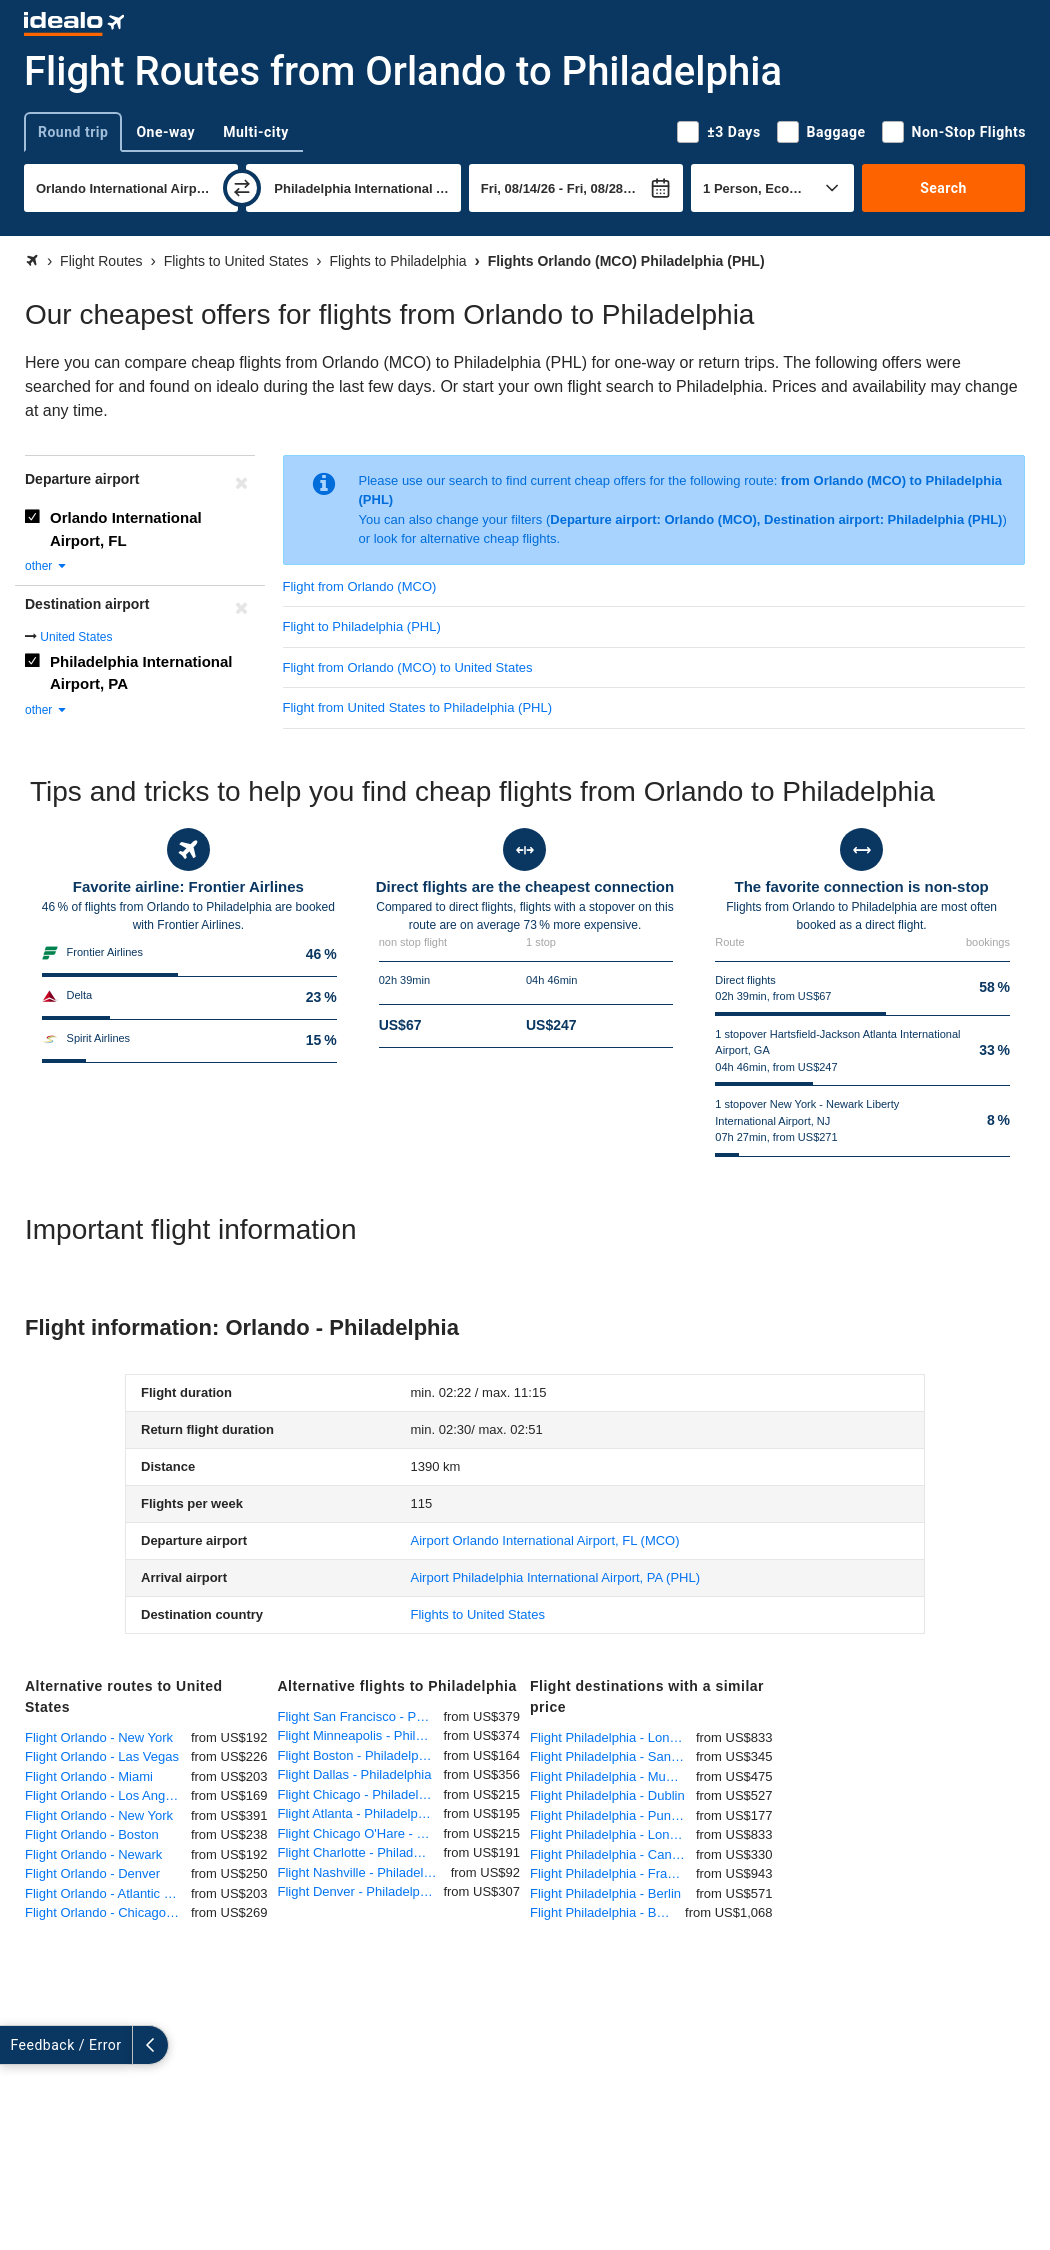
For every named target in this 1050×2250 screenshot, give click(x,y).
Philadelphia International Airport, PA (141, 673)
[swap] (242, 188)
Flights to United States (478, 1614)
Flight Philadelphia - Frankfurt (613, 1873)
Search (943, 188)
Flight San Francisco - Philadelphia (361, 1716)
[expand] (18, 2045)
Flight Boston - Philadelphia (357, 1755)
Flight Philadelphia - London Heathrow (613, 1834)
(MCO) (545, 1540)
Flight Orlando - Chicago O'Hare (108, 1912)
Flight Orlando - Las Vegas (102, 1756)
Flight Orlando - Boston (92, 1834)
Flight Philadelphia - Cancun (611, 1854)
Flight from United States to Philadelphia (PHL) (418, 707)
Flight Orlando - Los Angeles (107, 1795)
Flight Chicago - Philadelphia (360, 1794)
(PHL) (556, 1577)
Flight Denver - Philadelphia (358, 1891)
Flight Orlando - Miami (89, 1776)
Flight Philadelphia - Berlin (605, 1893)
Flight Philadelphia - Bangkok (607, 1912)
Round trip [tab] (73, 132)
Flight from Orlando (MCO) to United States (408, 667)
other (46, 566)
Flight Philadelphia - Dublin (607, 1795)
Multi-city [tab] (256, 132)
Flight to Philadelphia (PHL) (362, 626)
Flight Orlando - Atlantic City (105, 1893)
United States (76, 637)
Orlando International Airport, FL (126, 529)
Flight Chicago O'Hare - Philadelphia (361, 1833)
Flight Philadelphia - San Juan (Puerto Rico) (613, 1756)
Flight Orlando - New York (99, 1737)
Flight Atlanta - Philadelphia (357, 1813)
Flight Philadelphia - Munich (610, 1776)
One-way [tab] (165, 132)
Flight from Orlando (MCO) (360, 586)
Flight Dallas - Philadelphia (355, 1774)
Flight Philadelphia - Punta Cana (613, 1815)
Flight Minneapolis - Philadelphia (361, 1735)
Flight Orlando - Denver (92, 1873)
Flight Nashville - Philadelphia (363, 1872)
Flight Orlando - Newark (93, 1854)
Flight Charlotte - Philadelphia (361, 1852)
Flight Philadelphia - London (610, 1737)
